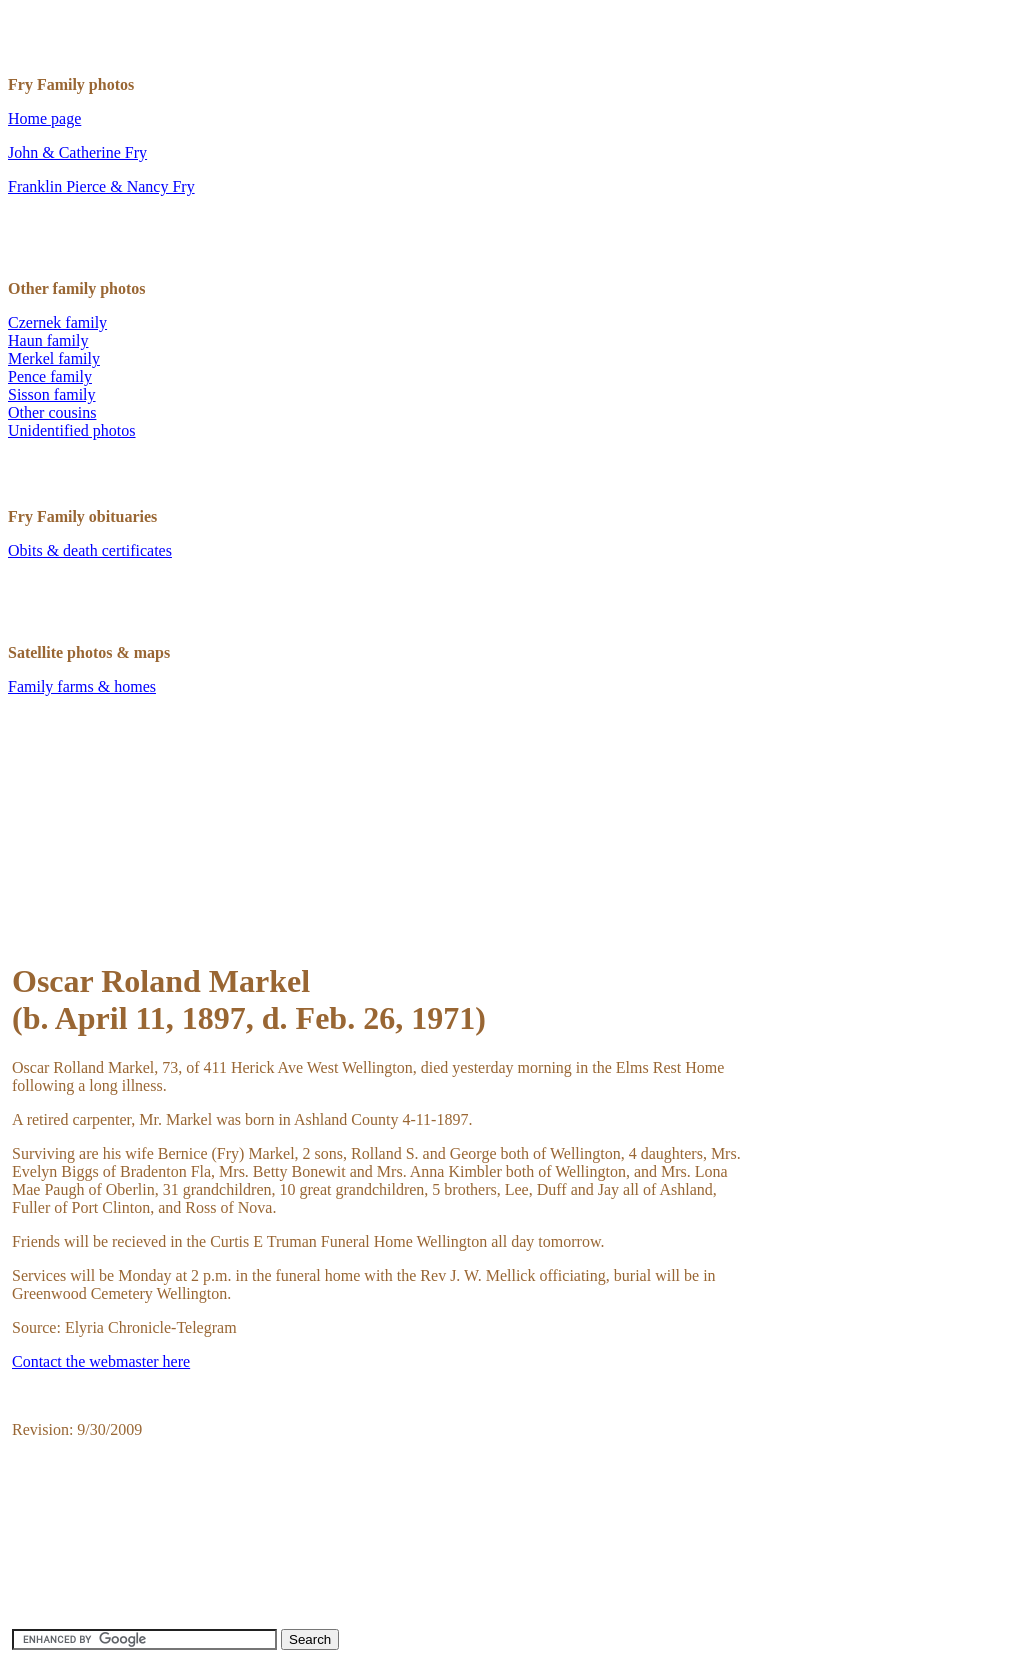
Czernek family (57, 322)
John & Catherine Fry (77, 152)
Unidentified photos (72, 430)
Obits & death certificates (90, 550)
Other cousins (52, 412)
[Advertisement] (376, 863)
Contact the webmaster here (101, 1361)
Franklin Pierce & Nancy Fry (101, 186)
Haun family (48, 340)
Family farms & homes (82, 686)
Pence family (50, 376)
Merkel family (54, 358)
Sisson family (52, 394)
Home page (44, 118)
